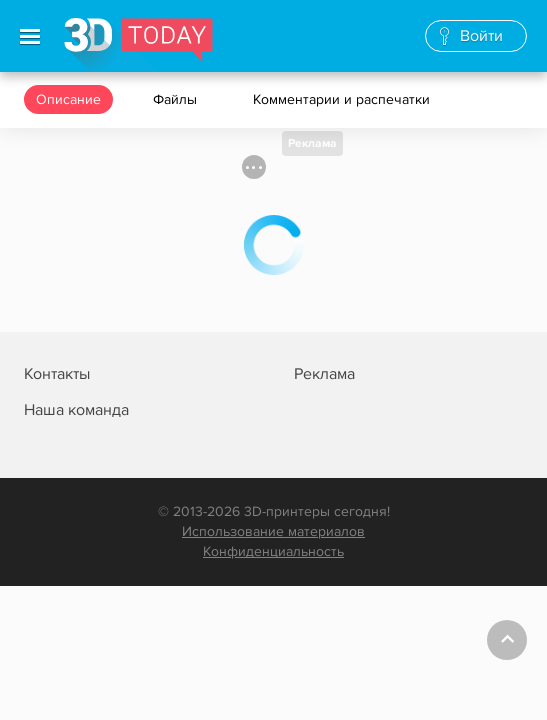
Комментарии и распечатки (343, 99)
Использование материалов (273, 531)
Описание (68, 99)
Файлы (177, 99)
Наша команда (76, 410)
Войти (481, 36)
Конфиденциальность (273, 551)
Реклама (312, 143)
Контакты (57, 374)
